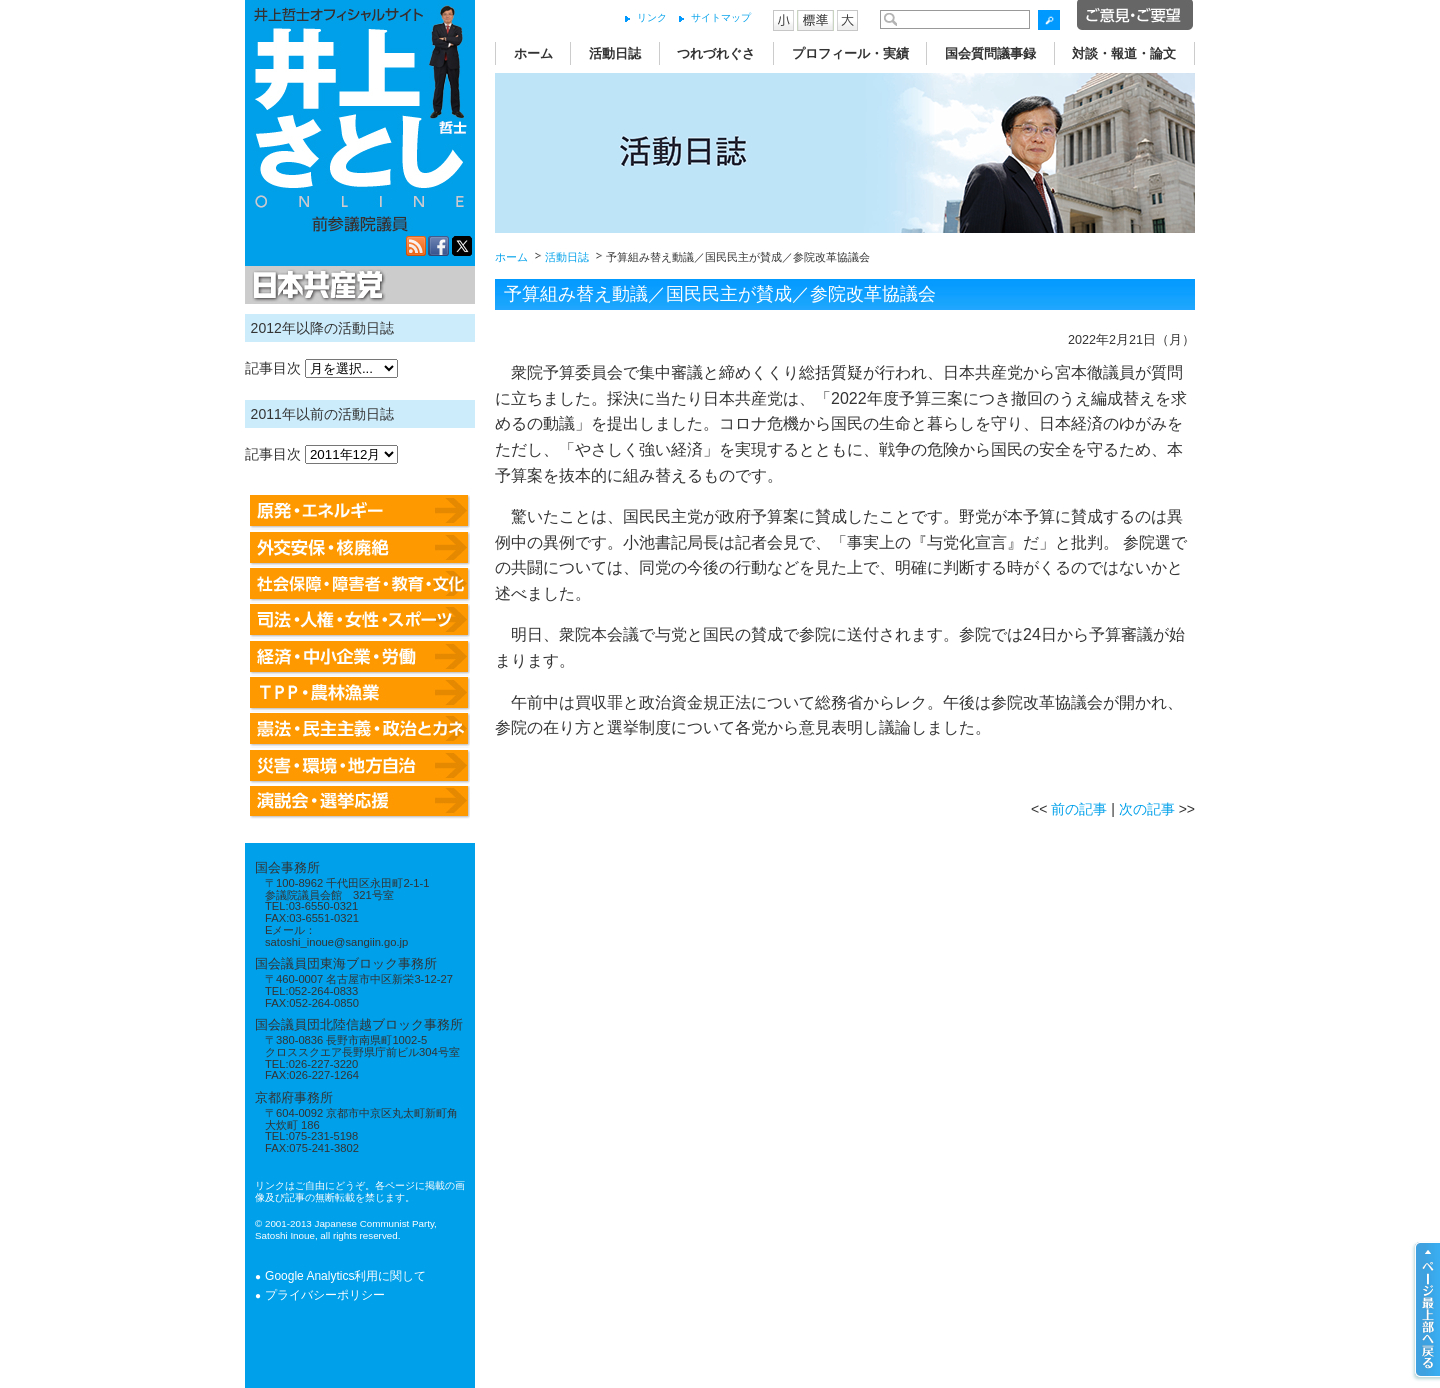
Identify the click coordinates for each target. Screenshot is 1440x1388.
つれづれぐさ (716, 53)
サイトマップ (721, 17)
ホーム (533, 53)
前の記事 (1079, 809)
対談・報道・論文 (1124, 53)
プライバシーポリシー (325, 1295)
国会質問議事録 (990, 53)
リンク (652, 17)
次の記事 (1147, 809)
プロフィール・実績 (850, 53)
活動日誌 (615, 53)
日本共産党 (315, 286)
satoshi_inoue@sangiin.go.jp (336, 942)
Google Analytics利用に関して (345, 1276)
